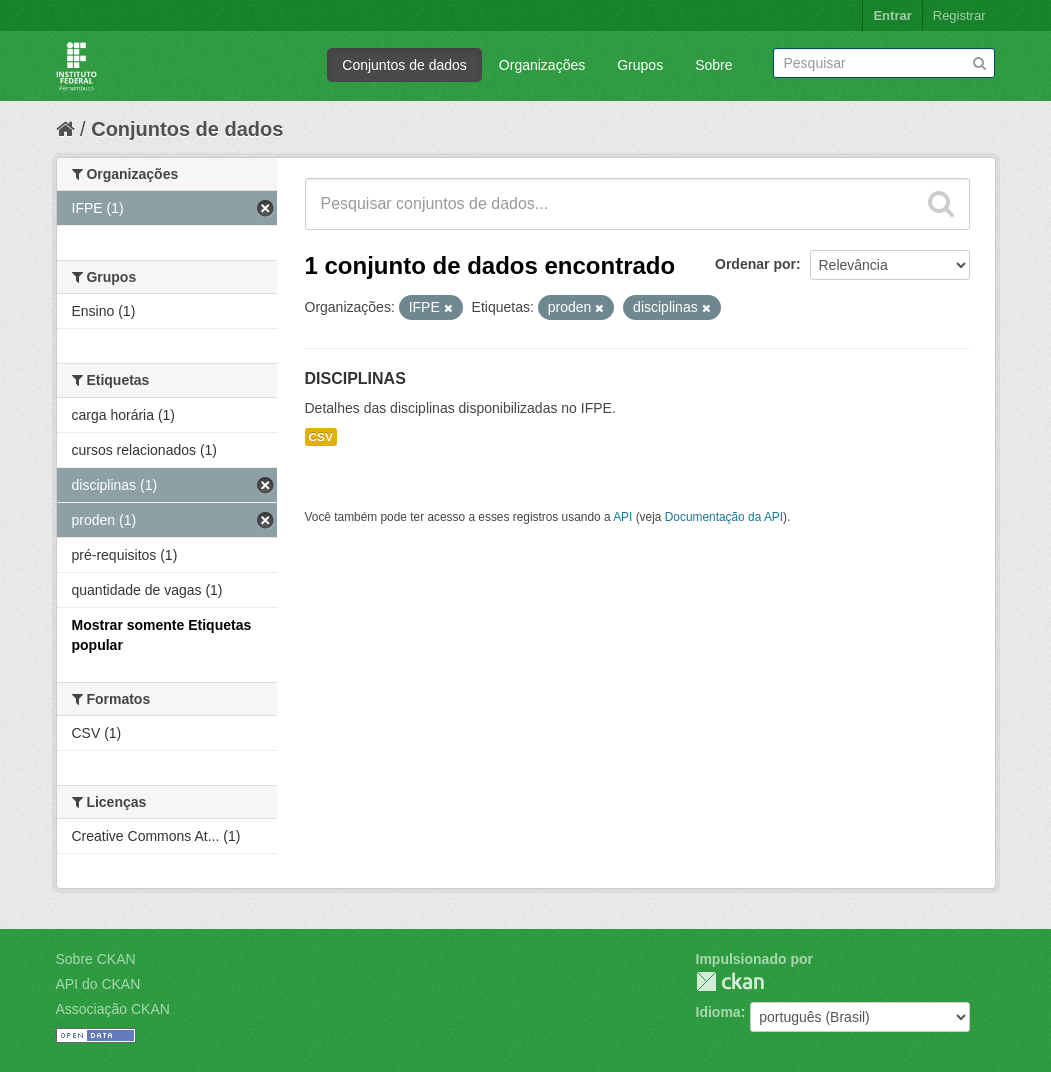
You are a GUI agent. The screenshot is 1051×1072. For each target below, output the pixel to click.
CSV (321, 437)
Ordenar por (755, 264)
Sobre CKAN (96, 959)
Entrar (892, 15)
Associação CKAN (113, 1009)
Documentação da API (724, 517)
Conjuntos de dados (404, 65)
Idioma (718, 1012)
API (622, 517)
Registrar (959, 15)
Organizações (542, 65)
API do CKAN (98, 984)
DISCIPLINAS (355, 378)
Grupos (640, 65)
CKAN (730, 981)
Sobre (713, 65)
